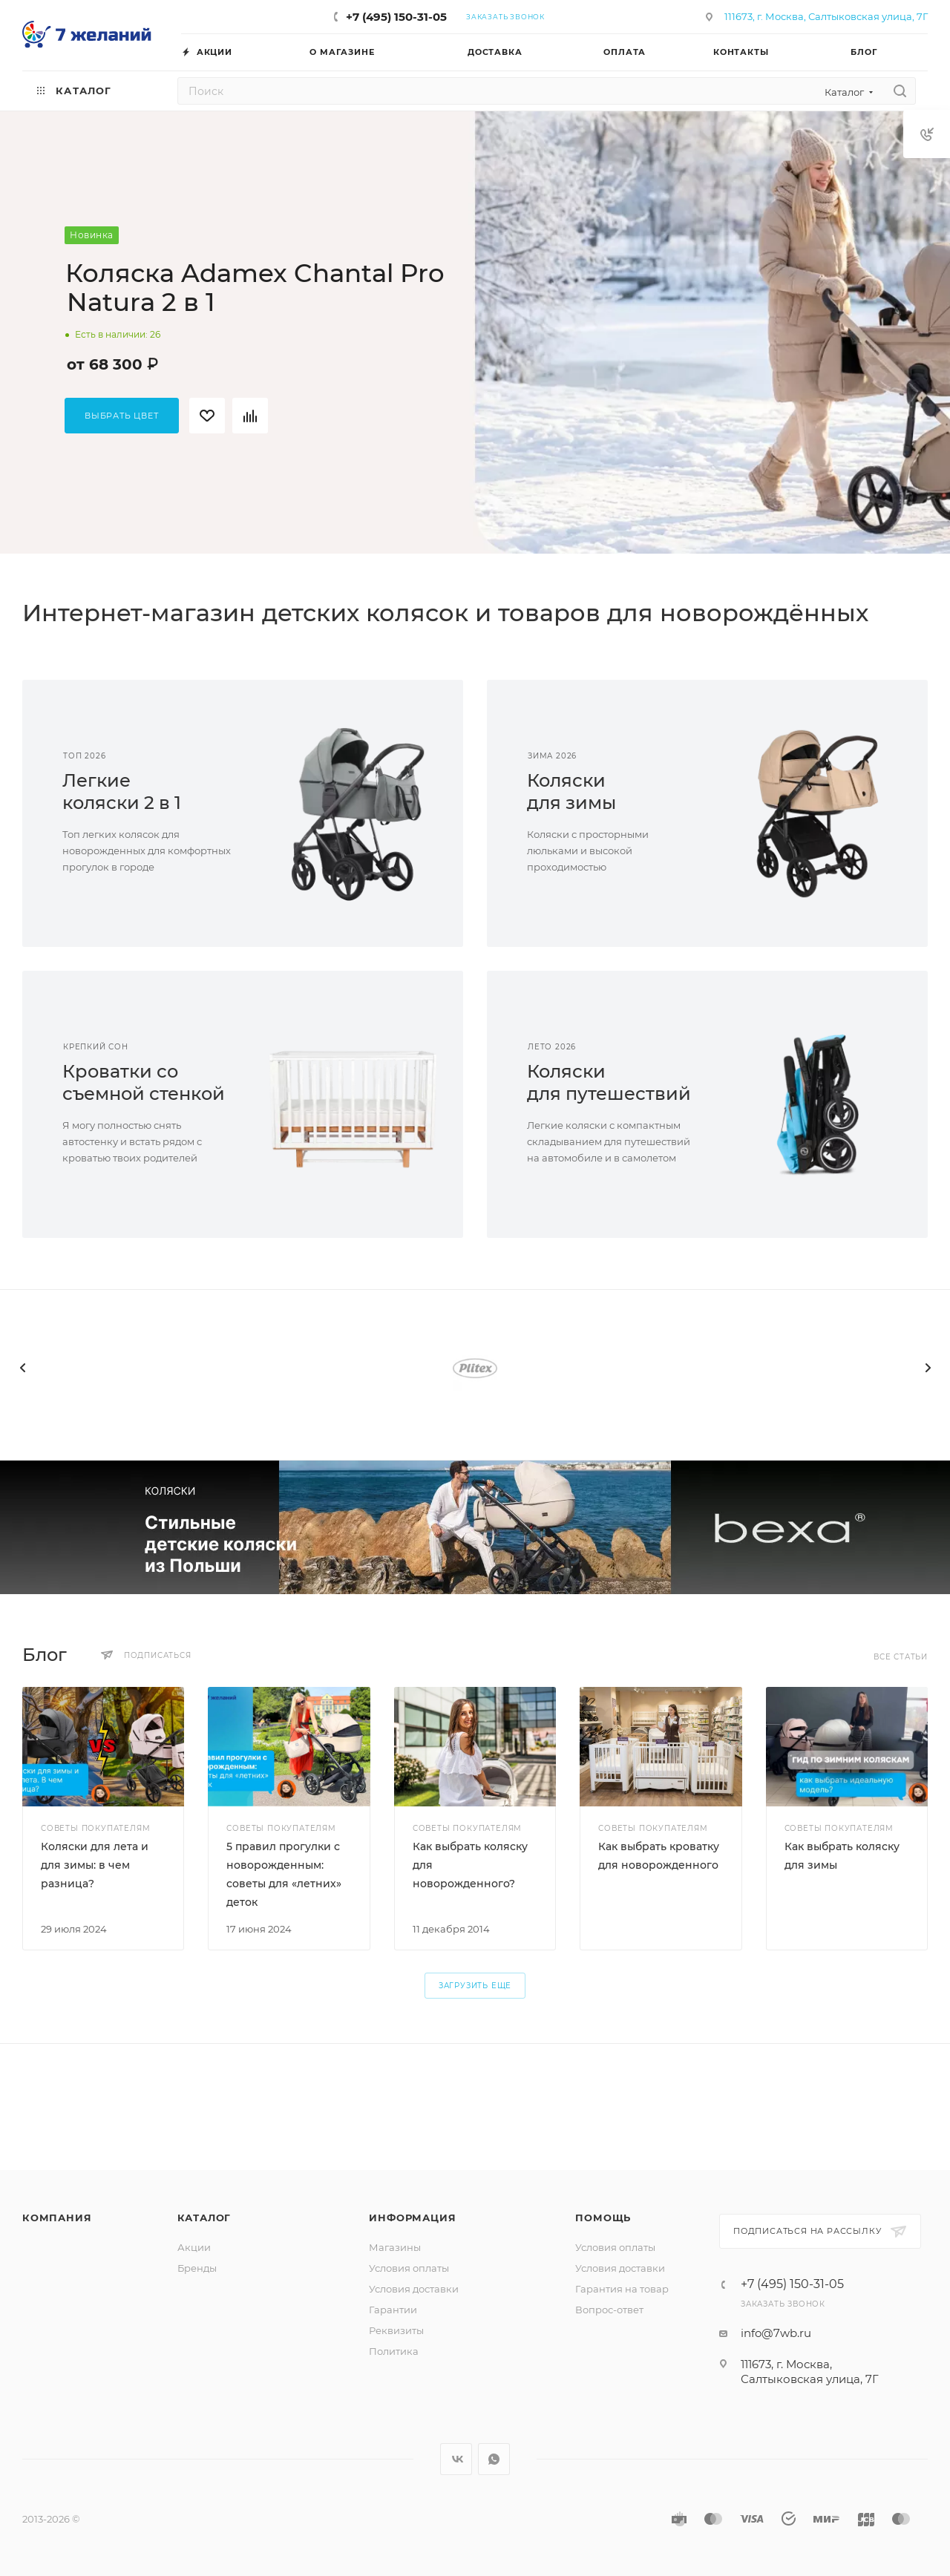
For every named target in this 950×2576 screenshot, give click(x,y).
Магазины (395, 2247)
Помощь (603, 2217)
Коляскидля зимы (571, 791)
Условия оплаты (409, 2268)
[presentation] (22, 1368)
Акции (194, 2247)
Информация (412, 2217)
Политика (394, 2351)
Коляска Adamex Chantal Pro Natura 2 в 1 (255, 288)
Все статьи (901, 1657)
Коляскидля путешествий (609, 1082)
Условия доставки (414, 2289)
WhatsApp (494, 2459)
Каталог (204, 2217)
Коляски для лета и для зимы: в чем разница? (94, 1865)
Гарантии (393, 2310)
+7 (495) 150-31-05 (396, 17)
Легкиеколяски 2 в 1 (121, 791)
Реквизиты (396, 2330)
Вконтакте (456, 2459)
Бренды (197, 2268)
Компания (56, 2217)
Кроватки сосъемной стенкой (143, 1082)
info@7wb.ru (776, 2333)
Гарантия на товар (622, 2289)
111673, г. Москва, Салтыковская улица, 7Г (826, 16)
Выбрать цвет (122, 415)
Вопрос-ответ (609, 2310)
